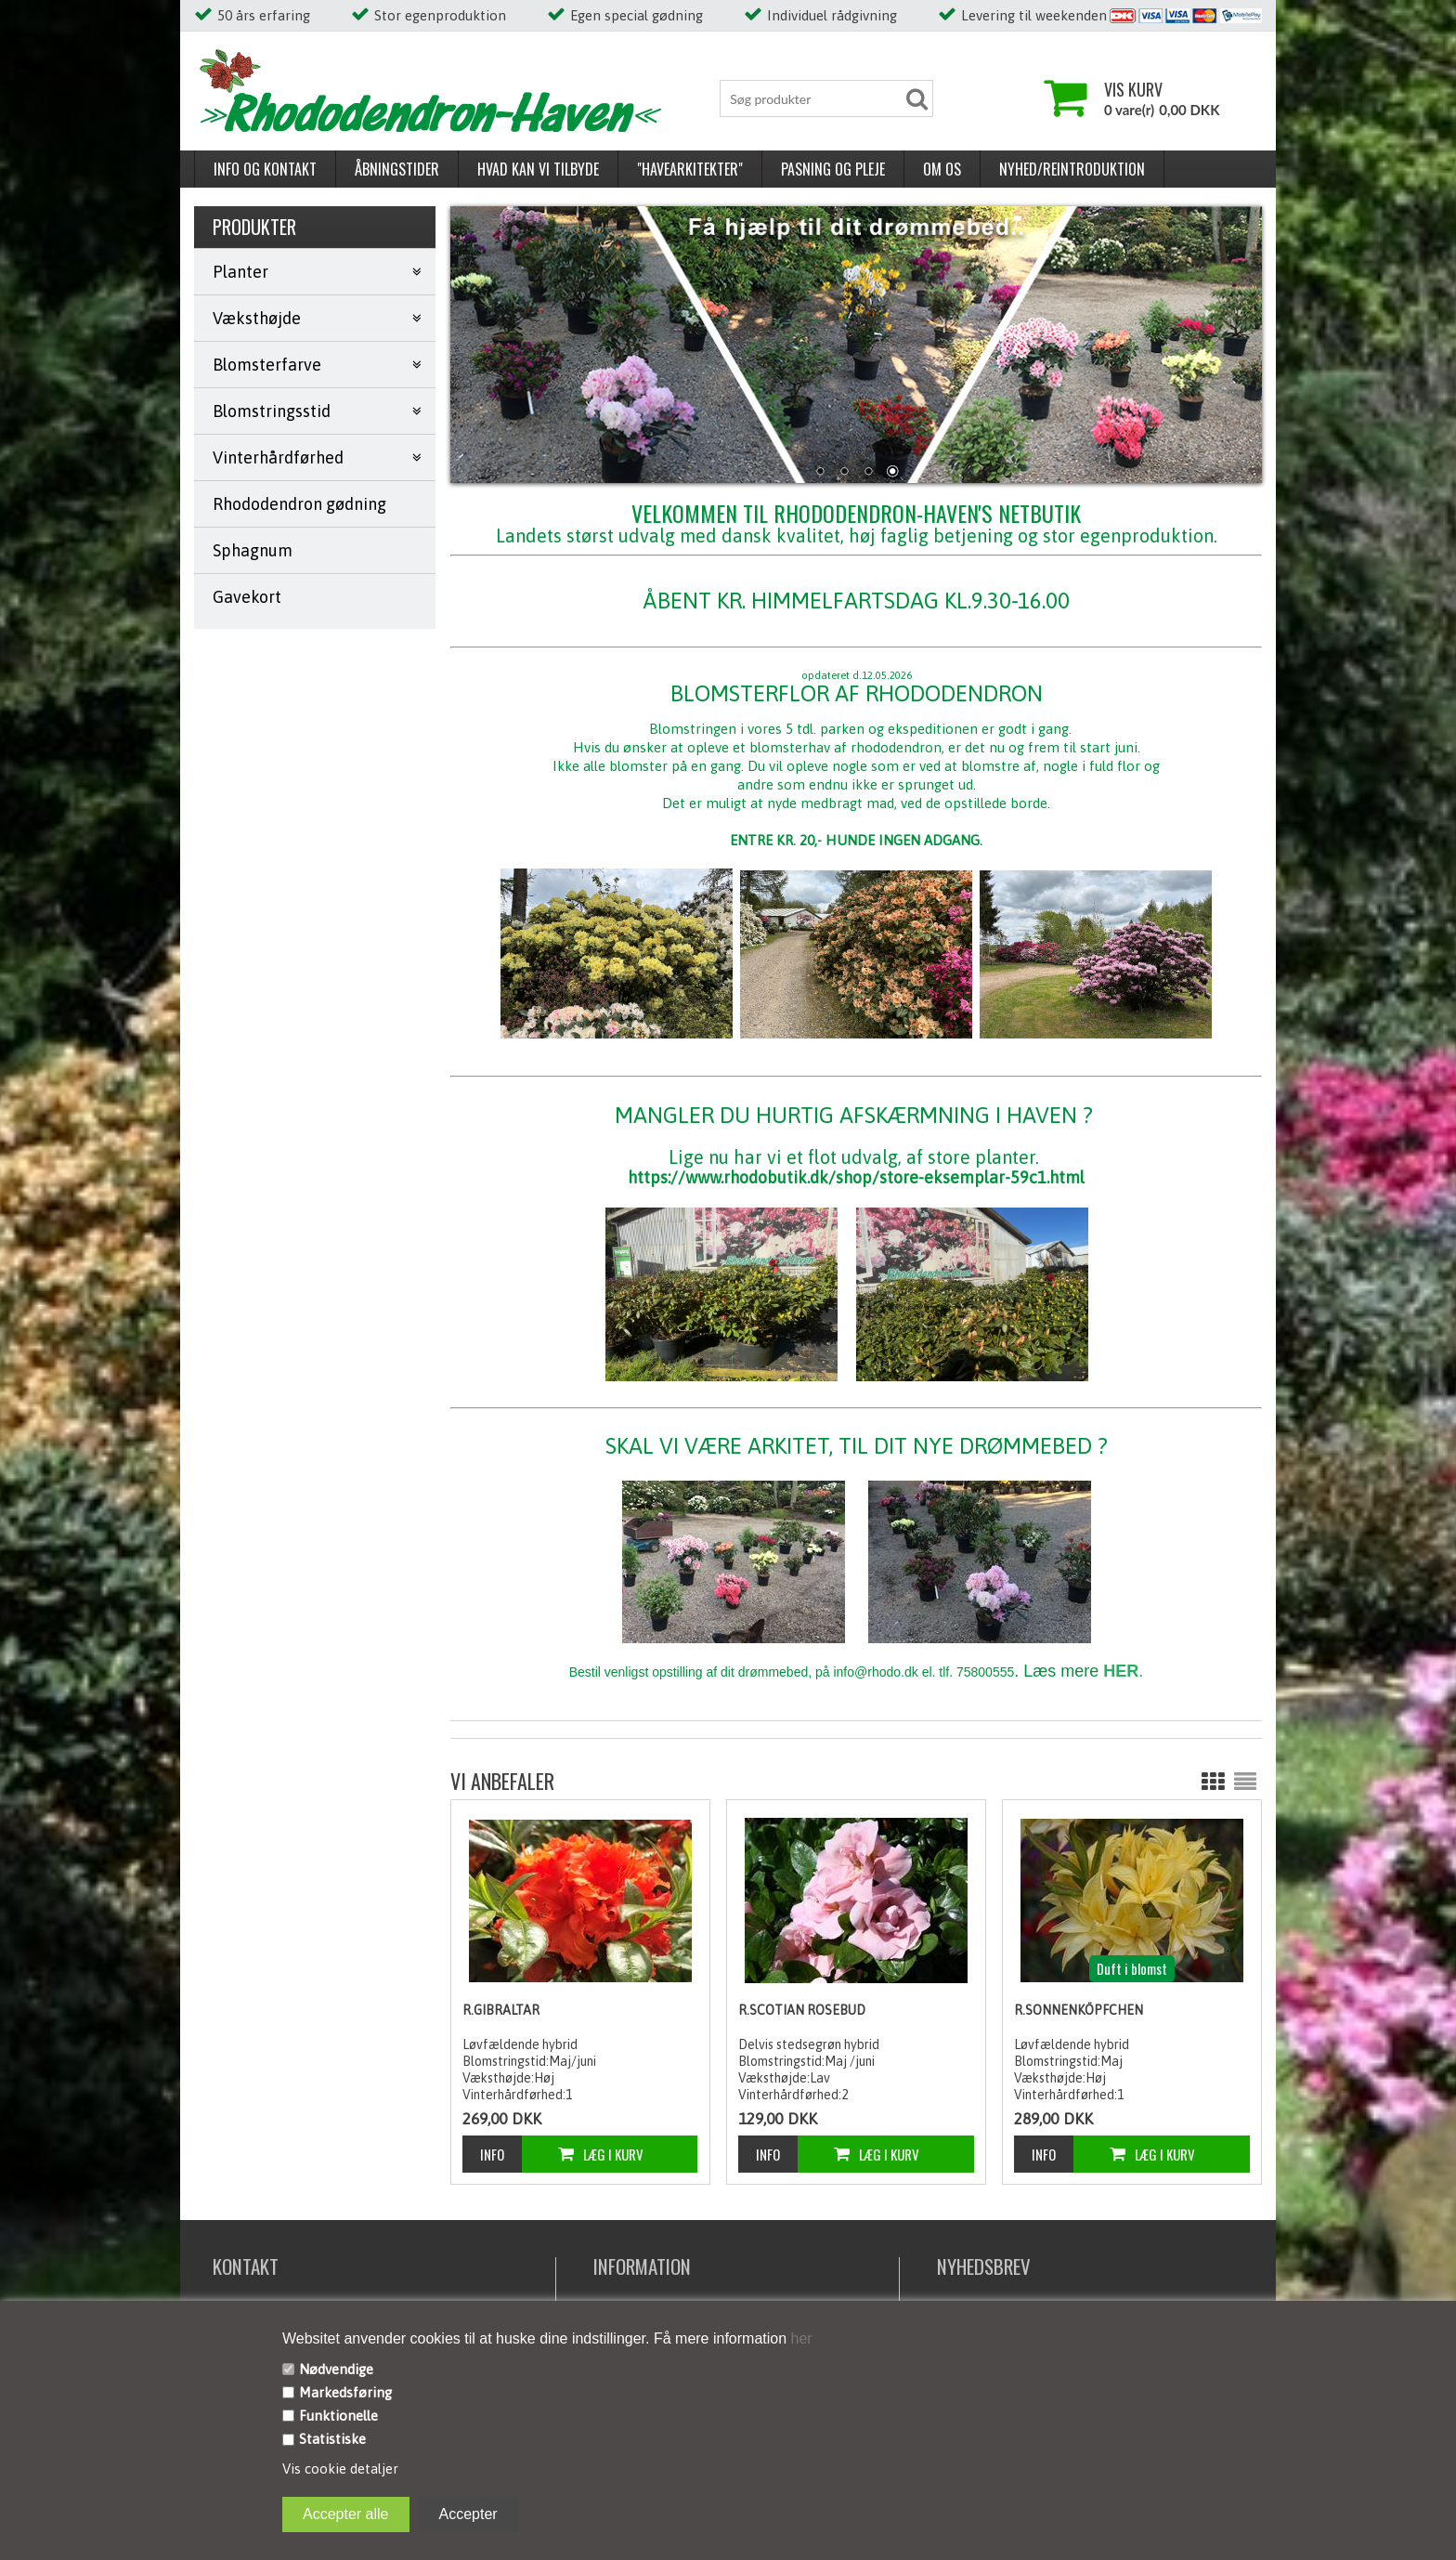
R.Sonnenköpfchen (1078, 2010)
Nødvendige (336, 2369)
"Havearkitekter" (690, 169)
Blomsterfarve (267, 364)
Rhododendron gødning (299, 504)
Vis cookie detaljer (340, 2468)
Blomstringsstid (272, 411)
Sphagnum (252, 550)
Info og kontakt (265, 169)
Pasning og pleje (833, 169)
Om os (942, 169)
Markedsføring (345, 2392)
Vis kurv (1133, 89)
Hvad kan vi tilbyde (538, 169)
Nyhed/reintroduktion (1072, 169)
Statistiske (332, 2439)
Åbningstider (397, 169)
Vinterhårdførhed (278, 457)
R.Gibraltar (501, 2010)
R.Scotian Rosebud (801, 2010)
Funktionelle (338, 2415)
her (799, 2338)
